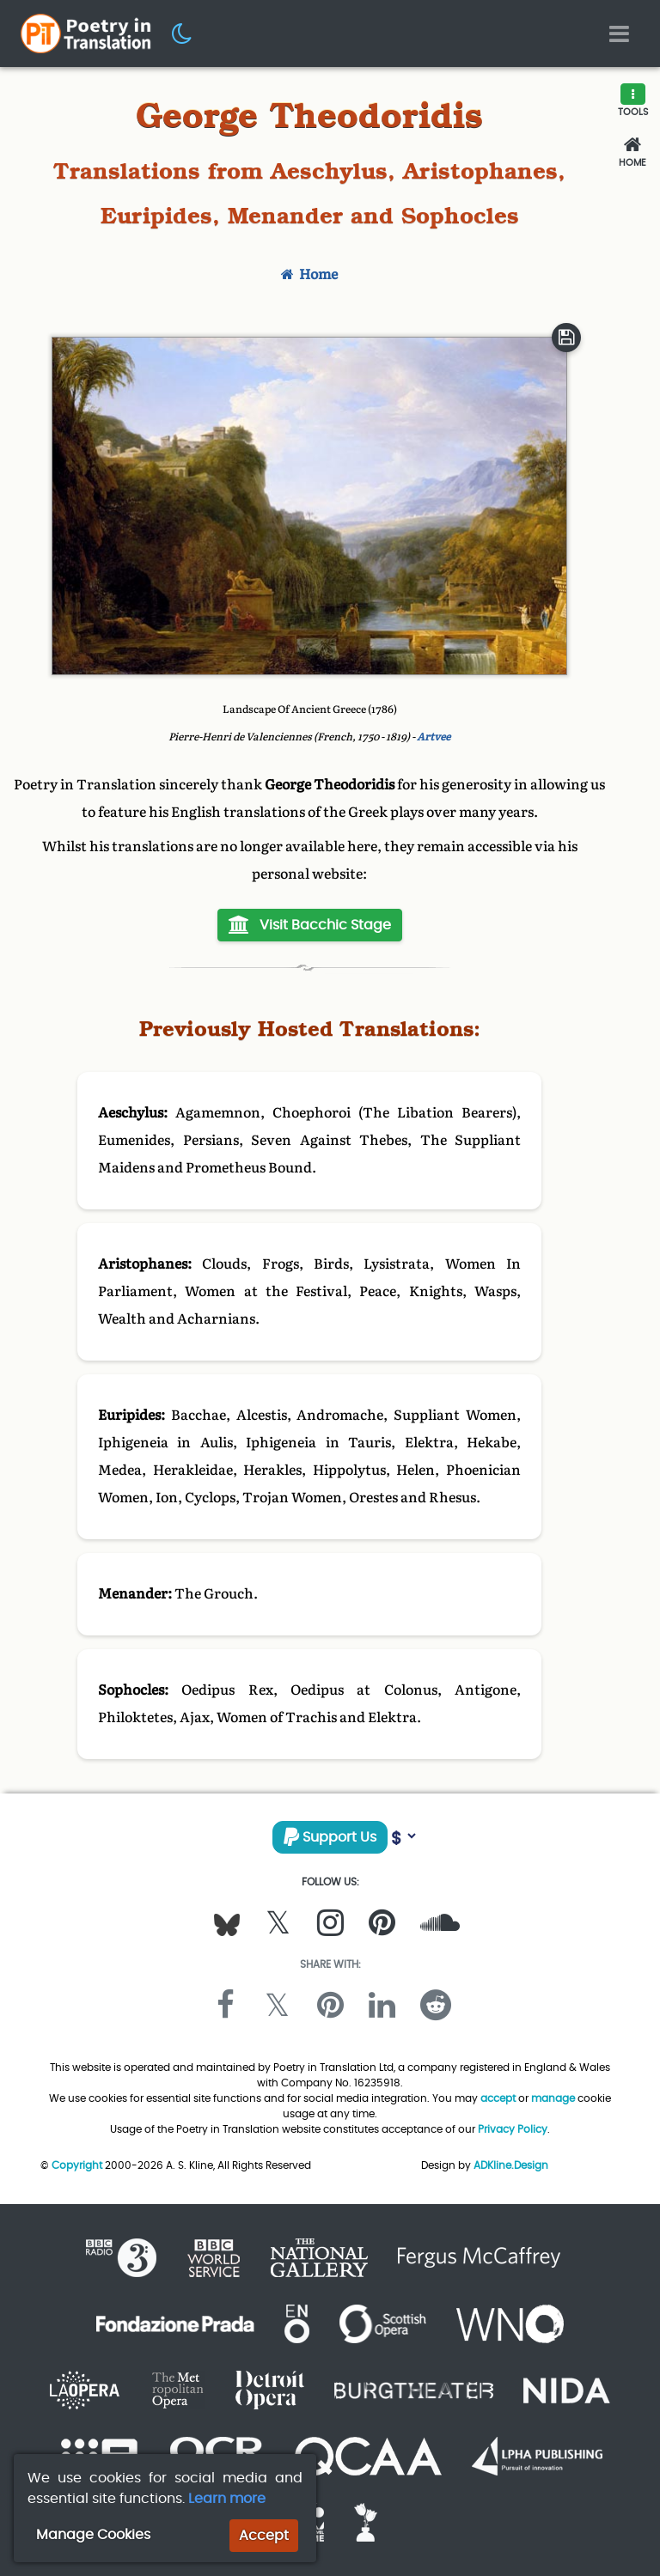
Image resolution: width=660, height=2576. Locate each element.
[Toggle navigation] (619, 33)
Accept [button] (264, 2535)
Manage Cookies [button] (93, 2534)
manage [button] (553, 2098)
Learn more (227, 2498)
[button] (182, 32)
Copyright (77, 2165)
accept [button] (498, 2098)
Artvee (433, 737)
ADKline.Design (511, 2165)
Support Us (330, 1837)
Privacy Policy (512, 2129)
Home (309, 274)
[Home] (632, 152)
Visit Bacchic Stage (310, 925)
